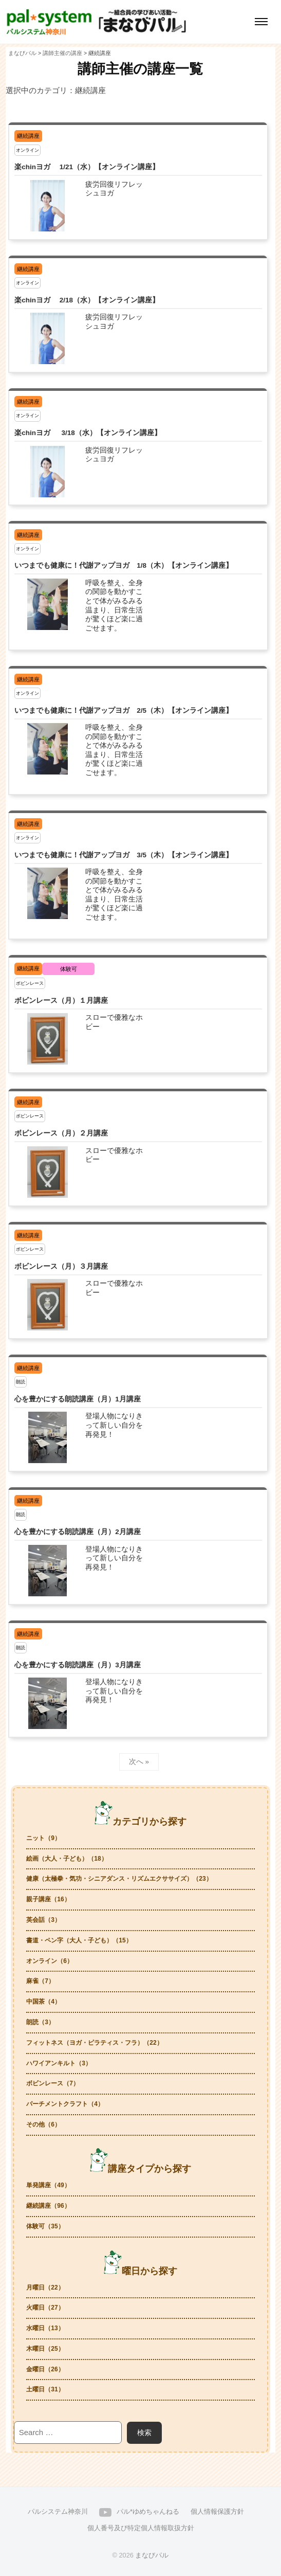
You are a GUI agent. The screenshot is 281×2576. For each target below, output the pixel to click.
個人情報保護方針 (217, 2511)
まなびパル (151, 2555)
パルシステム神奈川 (58, 2511)
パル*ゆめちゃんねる (148, 2511)
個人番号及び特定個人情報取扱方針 (140, 2528)
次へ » (139, 1762)
